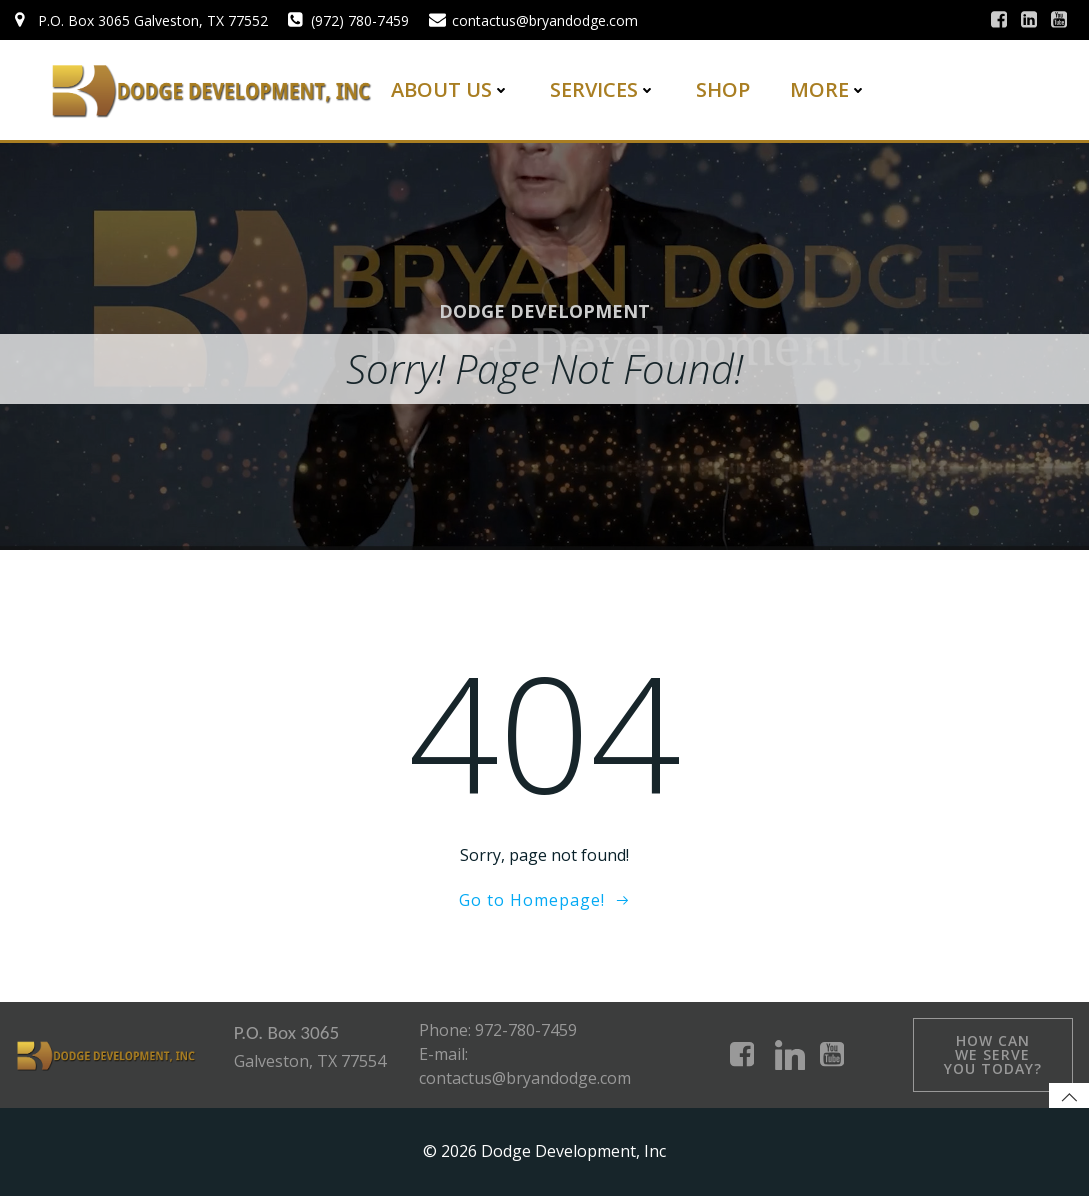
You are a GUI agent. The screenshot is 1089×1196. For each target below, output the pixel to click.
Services (603, 89)
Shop (723, 89)
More (828, 89)
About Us (450, 89)
